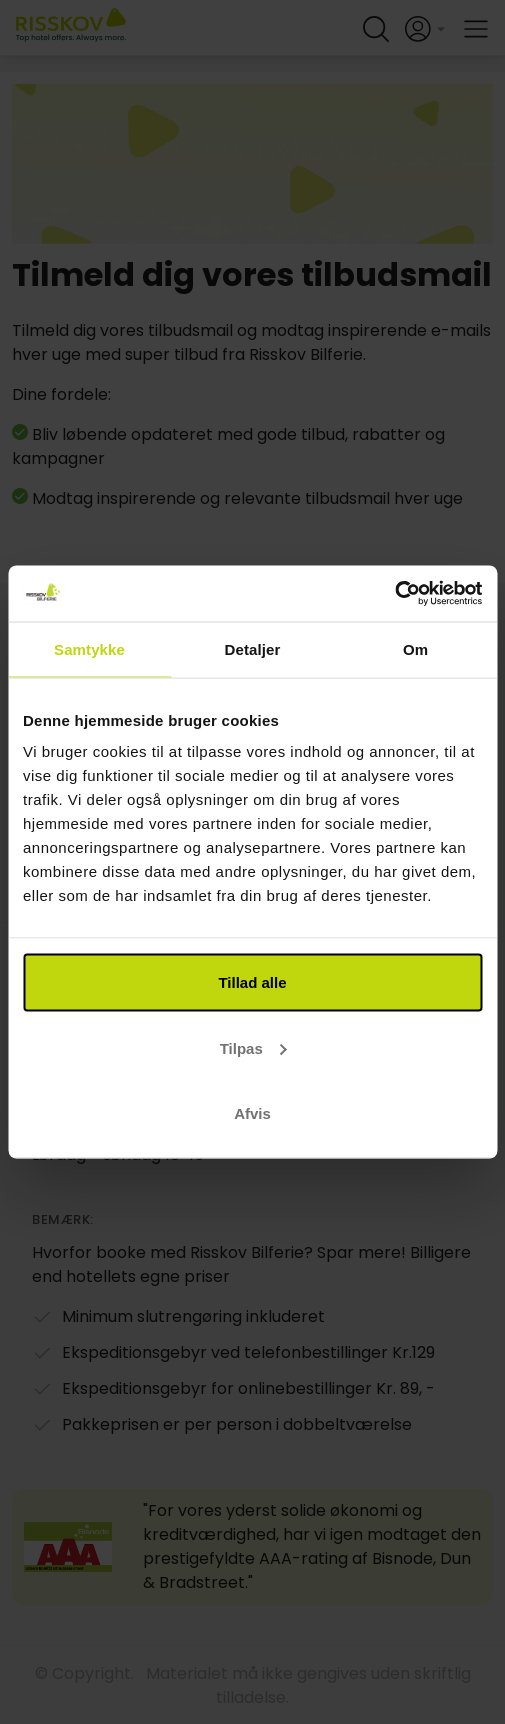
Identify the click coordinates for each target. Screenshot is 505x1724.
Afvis (252, 1113)
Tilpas (253, 1047)
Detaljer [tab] (253, 648)
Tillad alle (252, 982)
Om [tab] (415, 648)
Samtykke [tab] (89, 648)
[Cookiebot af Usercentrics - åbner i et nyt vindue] (394, 594)
